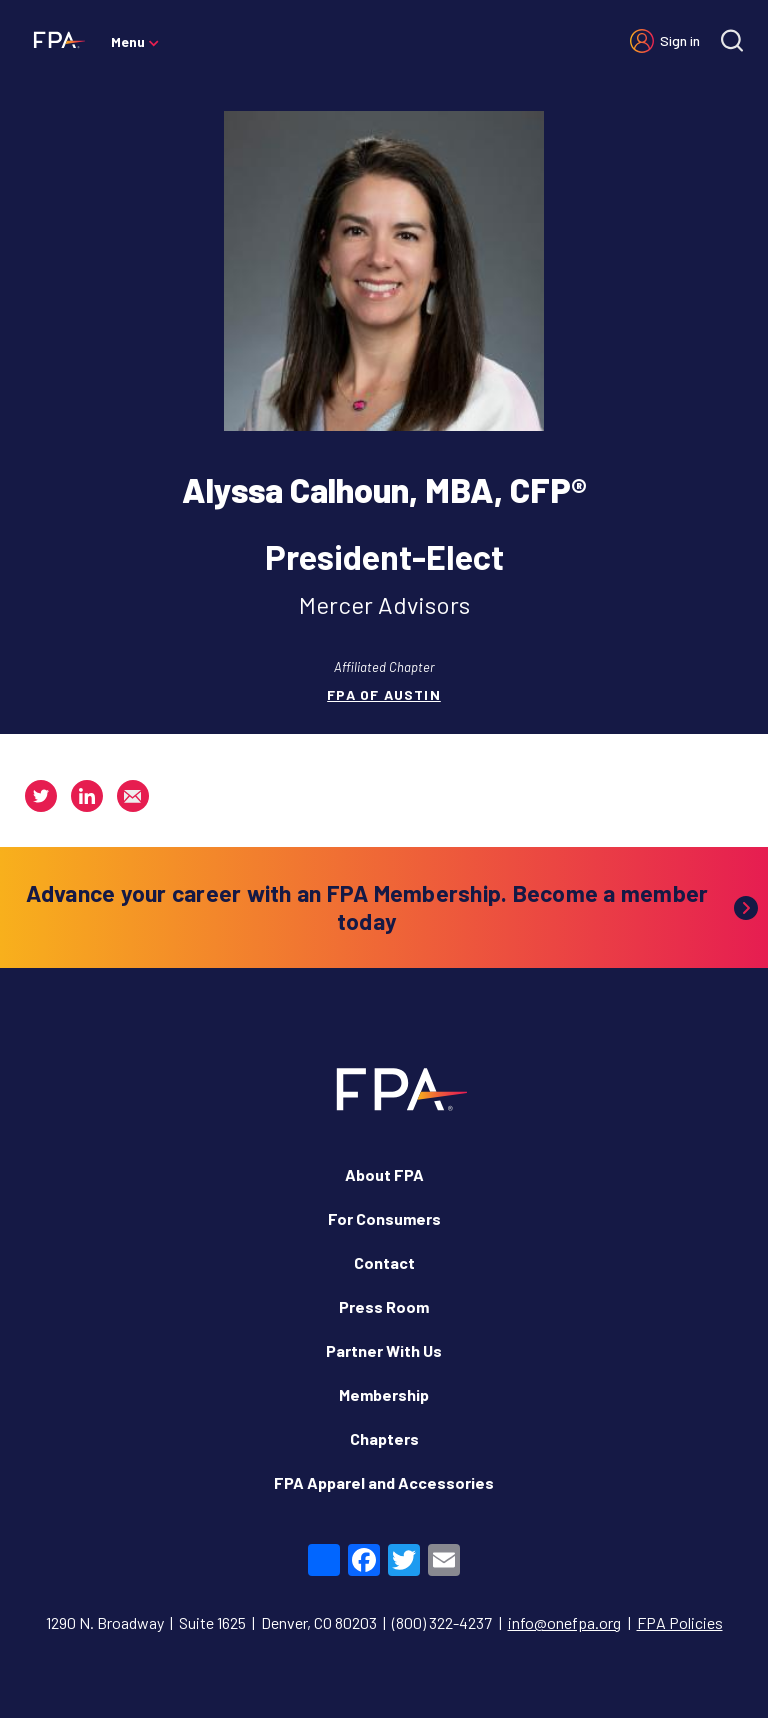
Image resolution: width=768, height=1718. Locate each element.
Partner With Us (384, 1350)
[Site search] (732, 40)
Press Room (384, 1306)
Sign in (680, 40)
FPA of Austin (384, 694)
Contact (384, 1262)
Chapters (384, 1438)
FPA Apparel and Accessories (384, 1482)
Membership (384, 1394)
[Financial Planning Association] (55, 39)
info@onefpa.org (564, 1622)
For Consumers (384, 1218)
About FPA (384, 1174)
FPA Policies (680, 1622)
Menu (128, 41)
